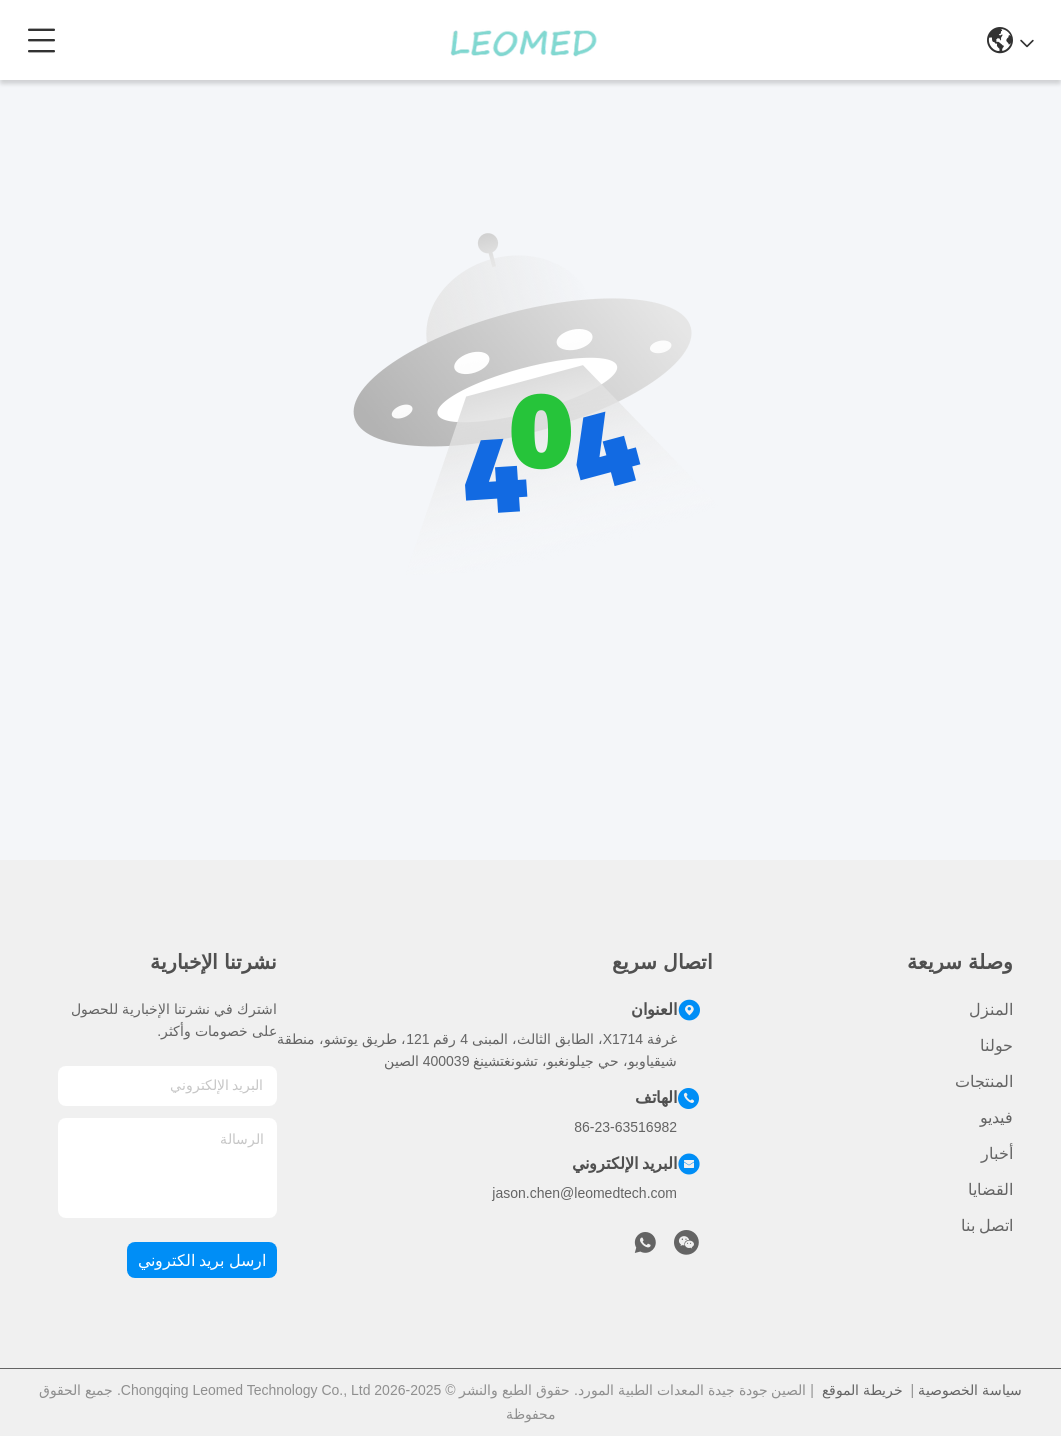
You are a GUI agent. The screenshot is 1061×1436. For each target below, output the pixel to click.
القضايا (990, 1189)
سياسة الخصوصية (970, 1390)
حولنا (996, 1045)
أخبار (997, 1153)
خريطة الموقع (862, 1390)
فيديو (996, 1117)
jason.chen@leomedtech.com (584, 1193)
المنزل (991, 1009)
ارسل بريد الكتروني (202, 1260)
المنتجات (984, 1081)
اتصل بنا (987, 1225)
